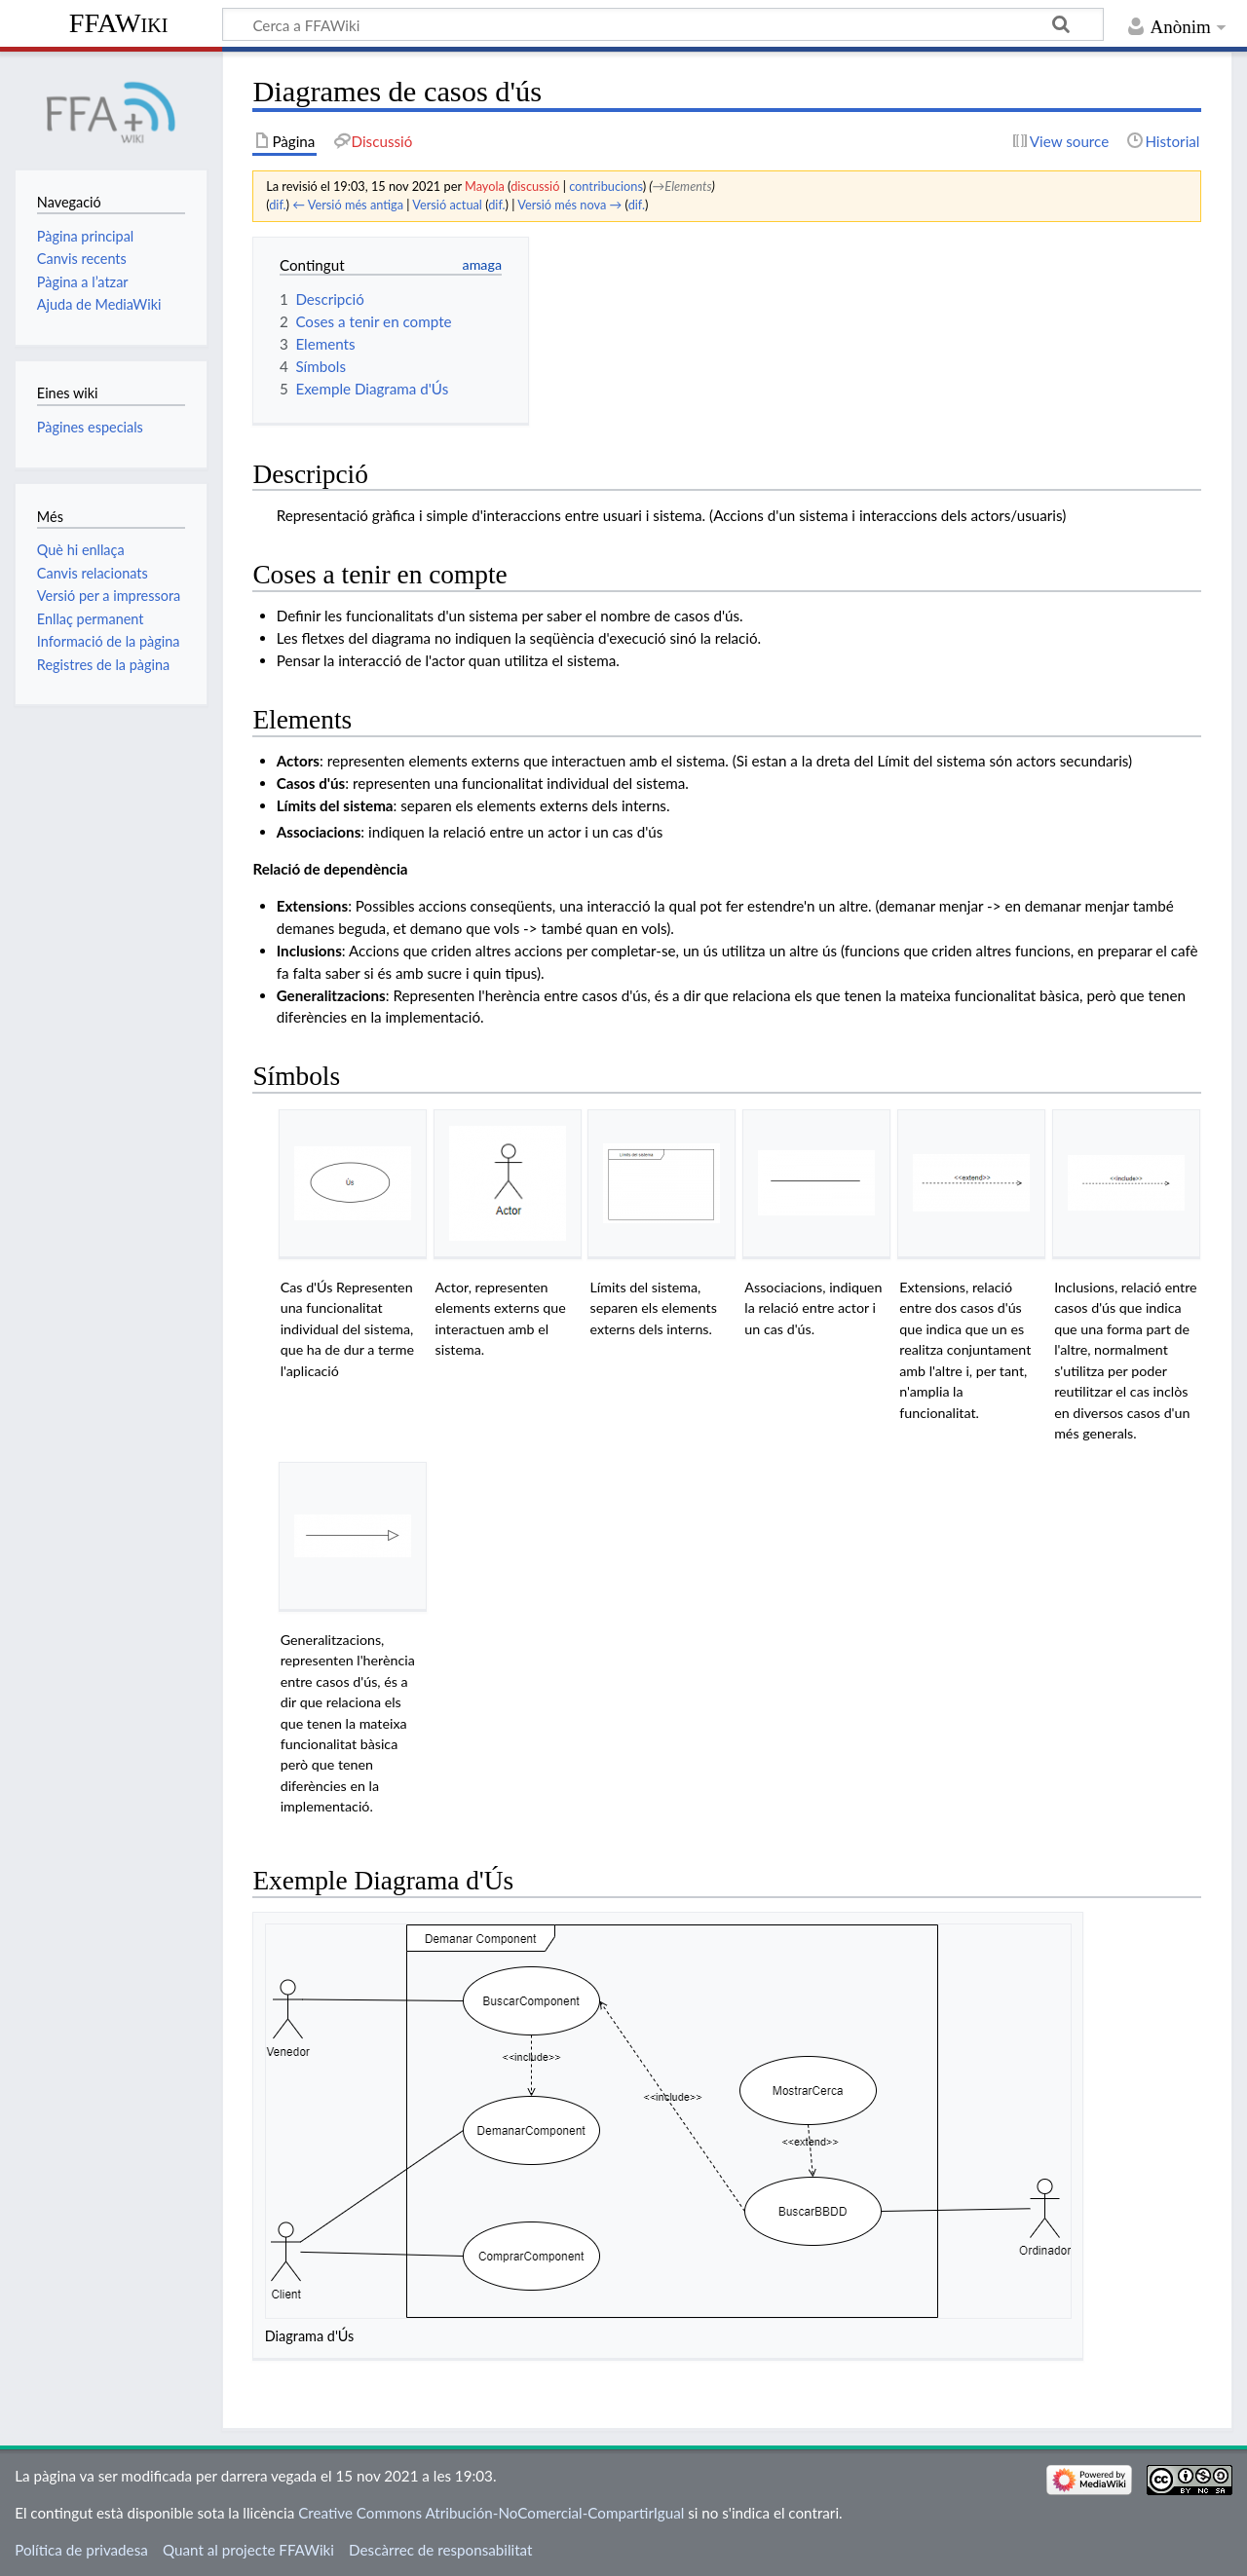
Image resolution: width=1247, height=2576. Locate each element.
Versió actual (447, 204)
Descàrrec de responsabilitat (440, 2549)
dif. (277, 204)
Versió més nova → (569, 204)
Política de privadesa (81, 2549)
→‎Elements (682, 186)
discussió (534, 186)
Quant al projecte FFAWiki (248, 2549)
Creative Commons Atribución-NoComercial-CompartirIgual (491, 2512)
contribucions (605, 186)
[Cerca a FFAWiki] (663, 24)
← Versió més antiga (347, 204)
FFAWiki (119, 23)
